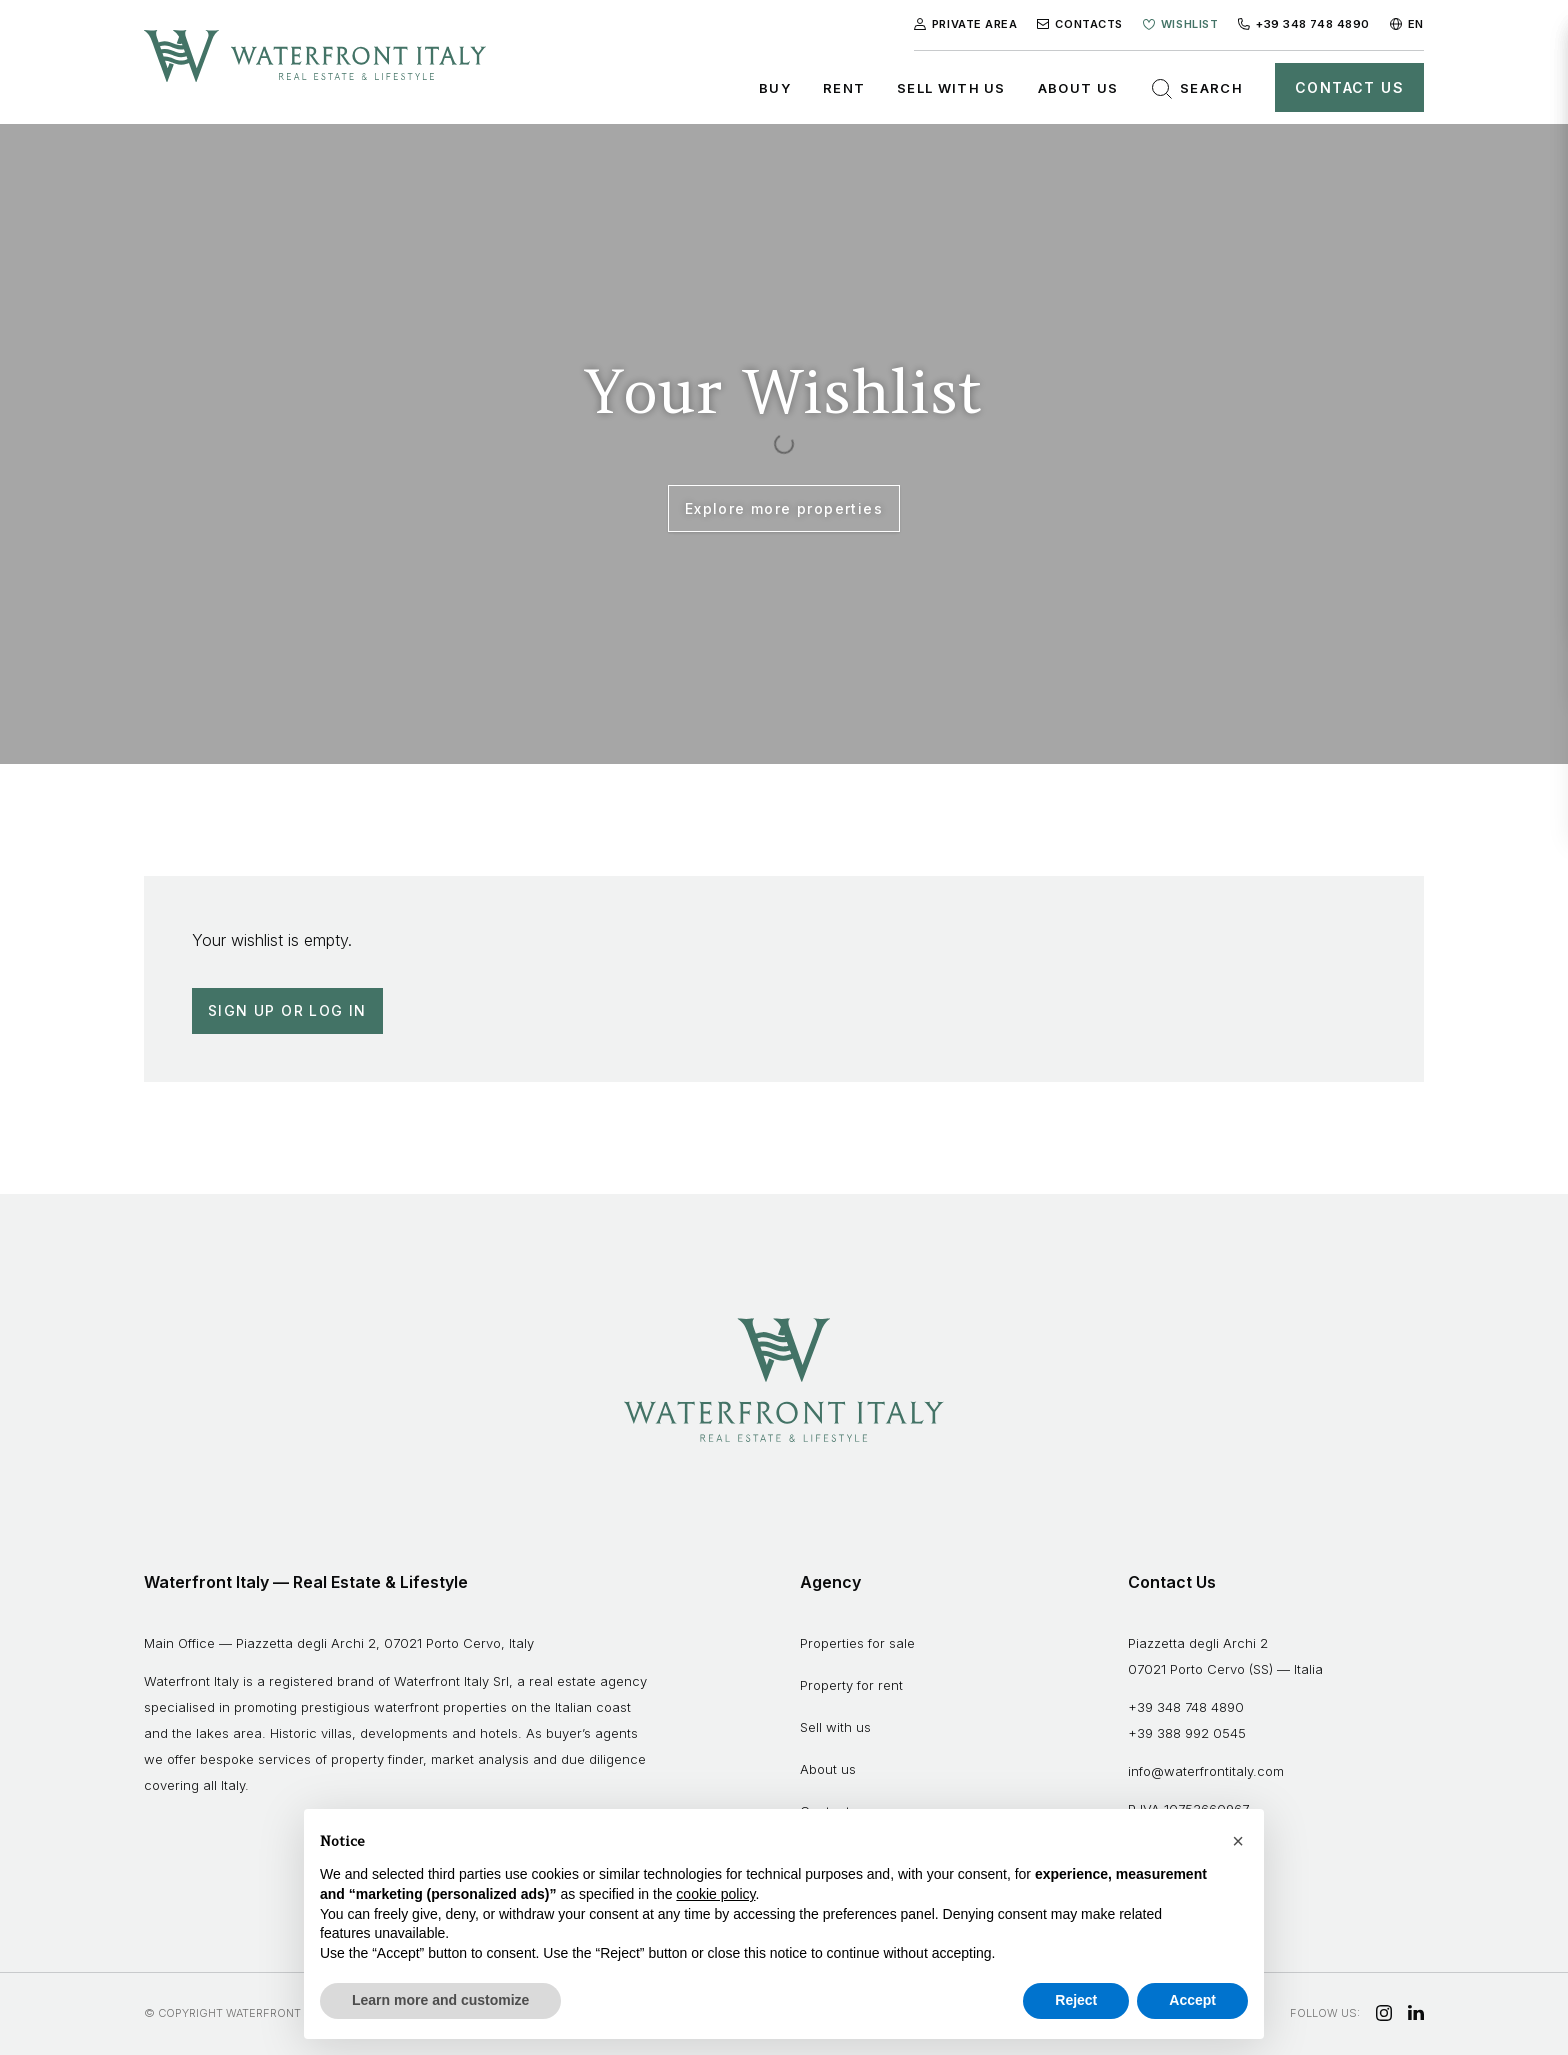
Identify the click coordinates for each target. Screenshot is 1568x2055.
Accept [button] (1192, 2000)
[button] (1238, 1841)
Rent (844, 88)
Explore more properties (784, 508)
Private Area (966, 24)
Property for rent (851, 1685)
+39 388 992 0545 (1187, 1733)
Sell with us (951, 88)
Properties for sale (857, 1643)
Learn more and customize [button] (440, 2000)
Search (1196, 89)
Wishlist (1180, 24)
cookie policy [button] (715, 1894)
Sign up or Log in (287, 1010)
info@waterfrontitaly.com (1206, 1771)
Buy (775, 88)
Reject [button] (1076, 2000)
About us (1078, 88)
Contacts (1079, 24)
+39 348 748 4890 (1304, 24)
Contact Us (1349, 87)
